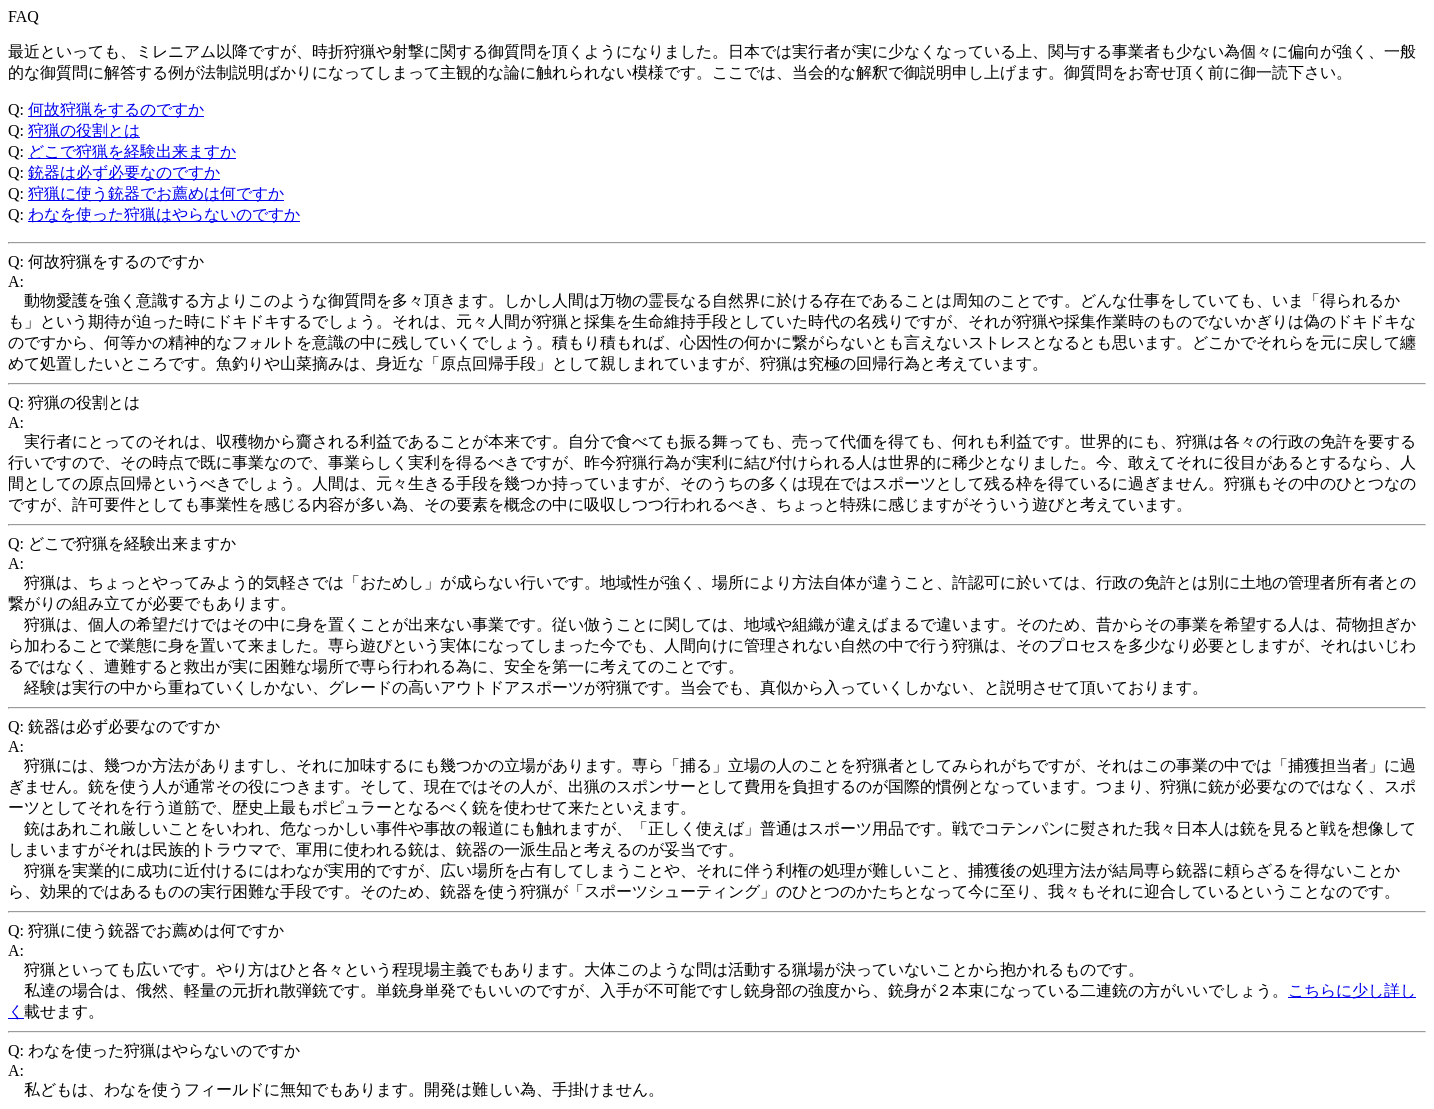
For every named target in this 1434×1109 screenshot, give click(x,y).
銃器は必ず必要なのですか (124, 172)
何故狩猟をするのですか (116, 109)
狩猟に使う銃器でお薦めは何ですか (156, 193)
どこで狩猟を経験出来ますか (132, 151)
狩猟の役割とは (84, 130)
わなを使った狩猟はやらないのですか (164, 214)
